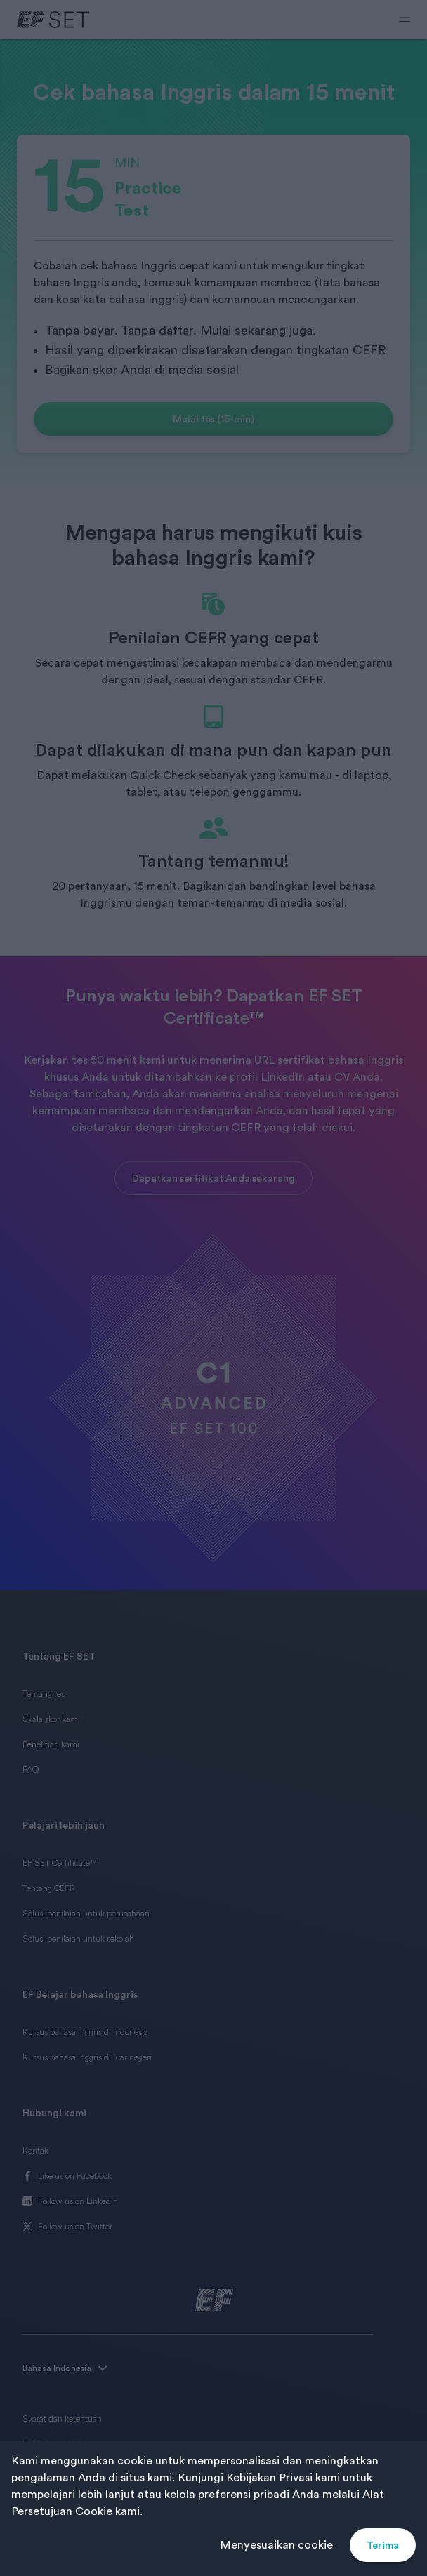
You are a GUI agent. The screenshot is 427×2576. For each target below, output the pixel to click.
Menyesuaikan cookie (276, 2545)
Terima (383, 2545)
